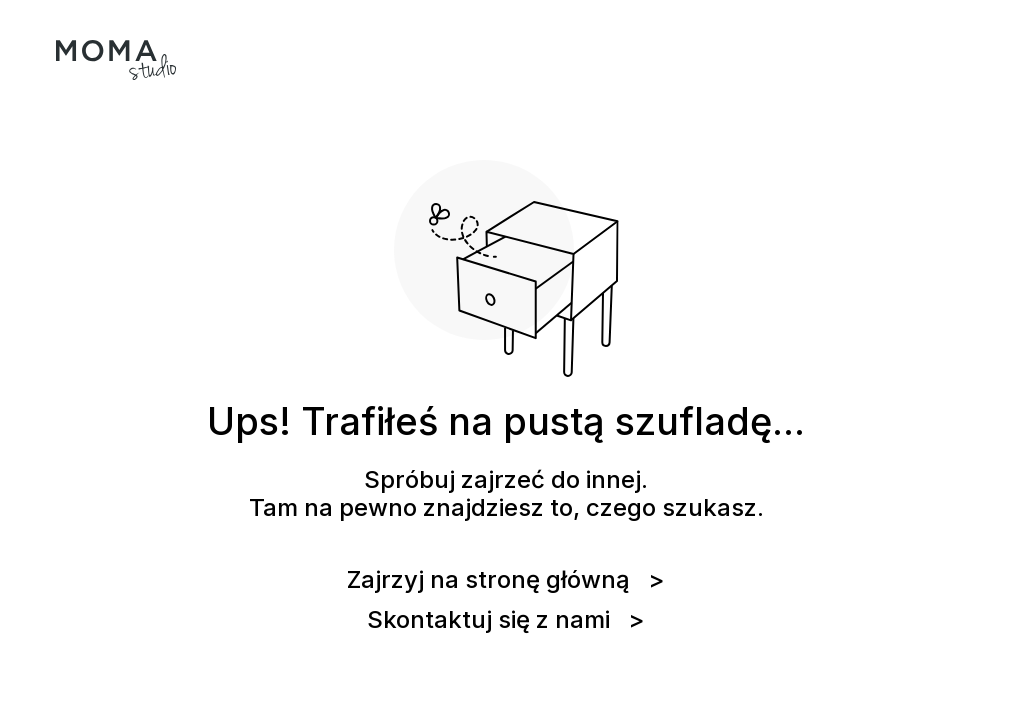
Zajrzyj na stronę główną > (506, 580)
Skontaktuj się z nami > (506, 620)
